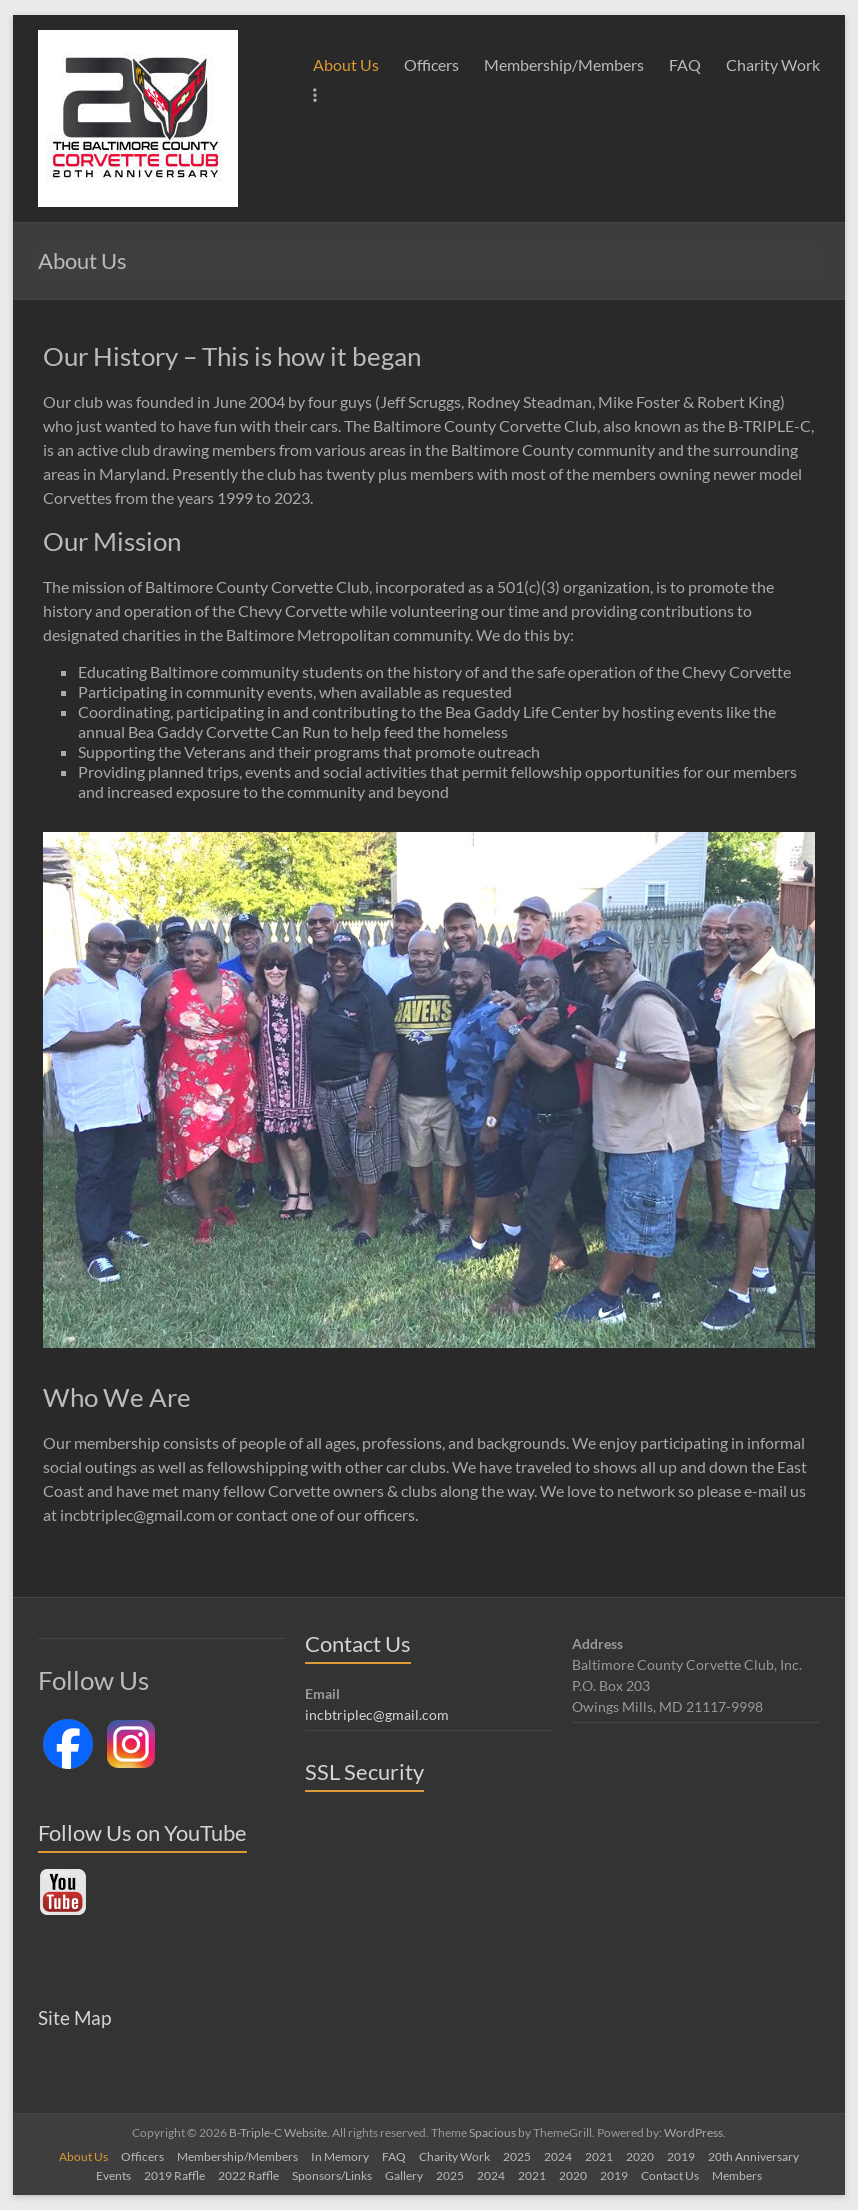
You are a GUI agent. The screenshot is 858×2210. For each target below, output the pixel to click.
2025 (517, 2156)
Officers (431, 64)
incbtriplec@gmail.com (377, 1714)
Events (113, 2175)
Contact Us (670, 2175)
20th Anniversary (753, 2156)
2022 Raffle (248, 2175)
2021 (599, 2156)
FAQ (685, 64)
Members (737, 2175)
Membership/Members (564, 64)
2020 (640, 2156)
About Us (346, 64)
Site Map (74, 2017)
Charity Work (773, 64)
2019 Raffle (174, 2175)
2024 (558, 2156)
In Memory (340, 2156)
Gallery (404, 2175)
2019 (681, 2156)
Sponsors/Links (332, 2175)
